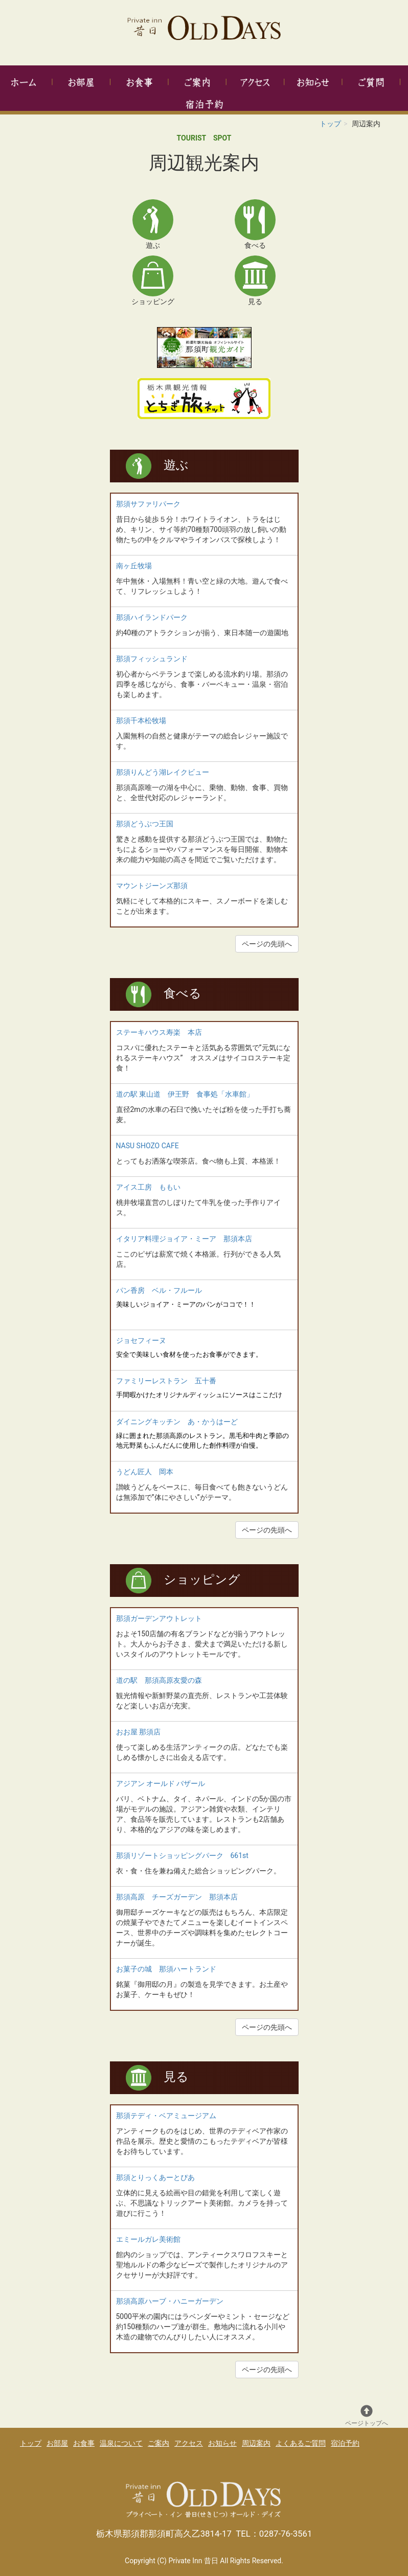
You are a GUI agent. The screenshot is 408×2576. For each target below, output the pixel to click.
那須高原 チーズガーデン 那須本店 (177, 1897)
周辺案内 (256, 2443)
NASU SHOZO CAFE (147, 1146)
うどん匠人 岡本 (144, 1472)
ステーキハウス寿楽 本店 (159, 1032)
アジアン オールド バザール (161, 1783)
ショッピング (202, 1579)
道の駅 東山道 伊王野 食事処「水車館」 (185, 1094)
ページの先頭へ (267, 944)
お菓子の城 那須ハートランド (166, 1969)
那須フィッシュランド (152, 659)
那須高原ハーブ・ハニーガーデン (169, 2301)
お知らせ (222, 2443)
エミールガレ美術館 (148, 2239)
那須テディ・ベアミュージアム (166, 2115)
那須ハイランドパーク (152, 617)
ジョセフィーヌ (141, 1340)
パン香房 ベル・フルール (159, 1290)
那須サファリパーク (148, 504)
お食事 (84, 2443)
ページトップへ (366, 2416)
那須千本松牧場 (141, 720)
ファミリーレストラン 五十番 (166, 1381)
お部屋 (57, 2443)
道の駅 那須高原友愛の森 (159, 1680)
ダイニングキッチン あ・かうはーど (177, 1422)
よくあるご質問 (301, 2443)
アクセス (188, 2443)
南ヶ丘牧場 (134, 566)
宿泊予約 (345, 2443)
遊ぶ (176, 465)
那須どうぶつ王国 (144, 824)
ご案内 (158, 2443)
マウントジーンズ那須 (152, 885)
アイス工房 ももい (148, 1187)
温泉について (121, 2443)
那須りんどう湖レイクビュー (162, 772)
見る (176, 2077)
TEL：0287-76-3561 (274, 2533)
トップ (330, 124)
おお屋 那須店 (138, 1732)
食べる (182, 993)
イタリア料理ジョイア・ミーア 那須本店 (184, 1239)
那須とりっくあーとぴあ (155, 2177)
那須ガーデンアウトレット (159, 1618)
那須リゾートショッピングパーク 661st (182, 1855)
